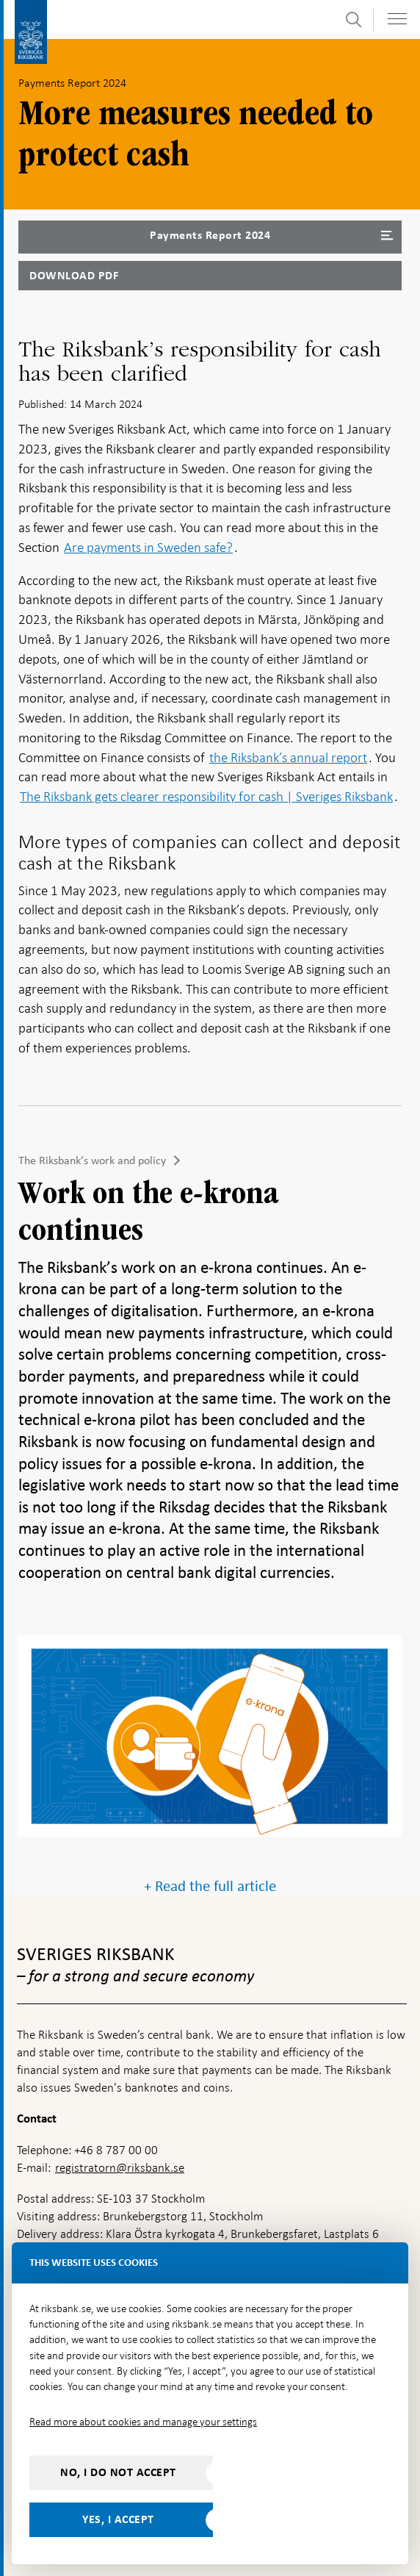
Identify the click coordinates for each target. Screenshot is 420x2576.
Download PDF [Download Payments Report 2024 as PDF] (73, 275)
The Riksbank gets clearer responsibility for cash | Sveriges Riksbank (206, 796)
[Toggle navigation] (397, 18)
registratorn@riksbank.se (119, 2167)
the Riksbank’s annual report (288, 757)
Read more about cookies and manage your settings (143, 2421)
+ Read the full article (210, 1886)
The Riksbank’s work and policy (92, 1160)
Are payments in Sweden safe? (148, 547)
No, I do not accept (118, 2472)
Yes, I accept (118, 2519)
